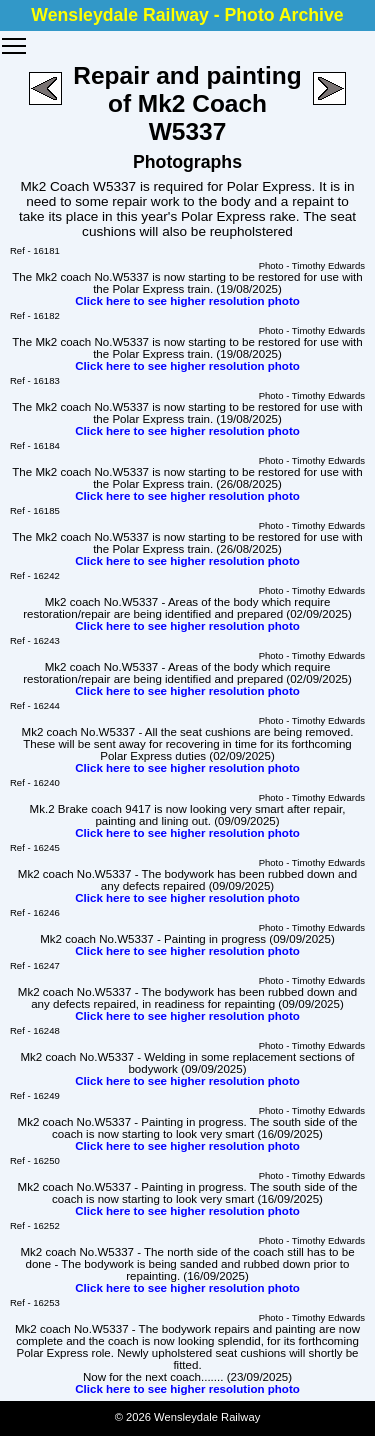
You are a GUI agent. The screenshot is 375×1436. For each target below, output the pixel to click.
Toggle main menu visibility (15, 39)
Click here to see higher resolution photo (187, 301)
